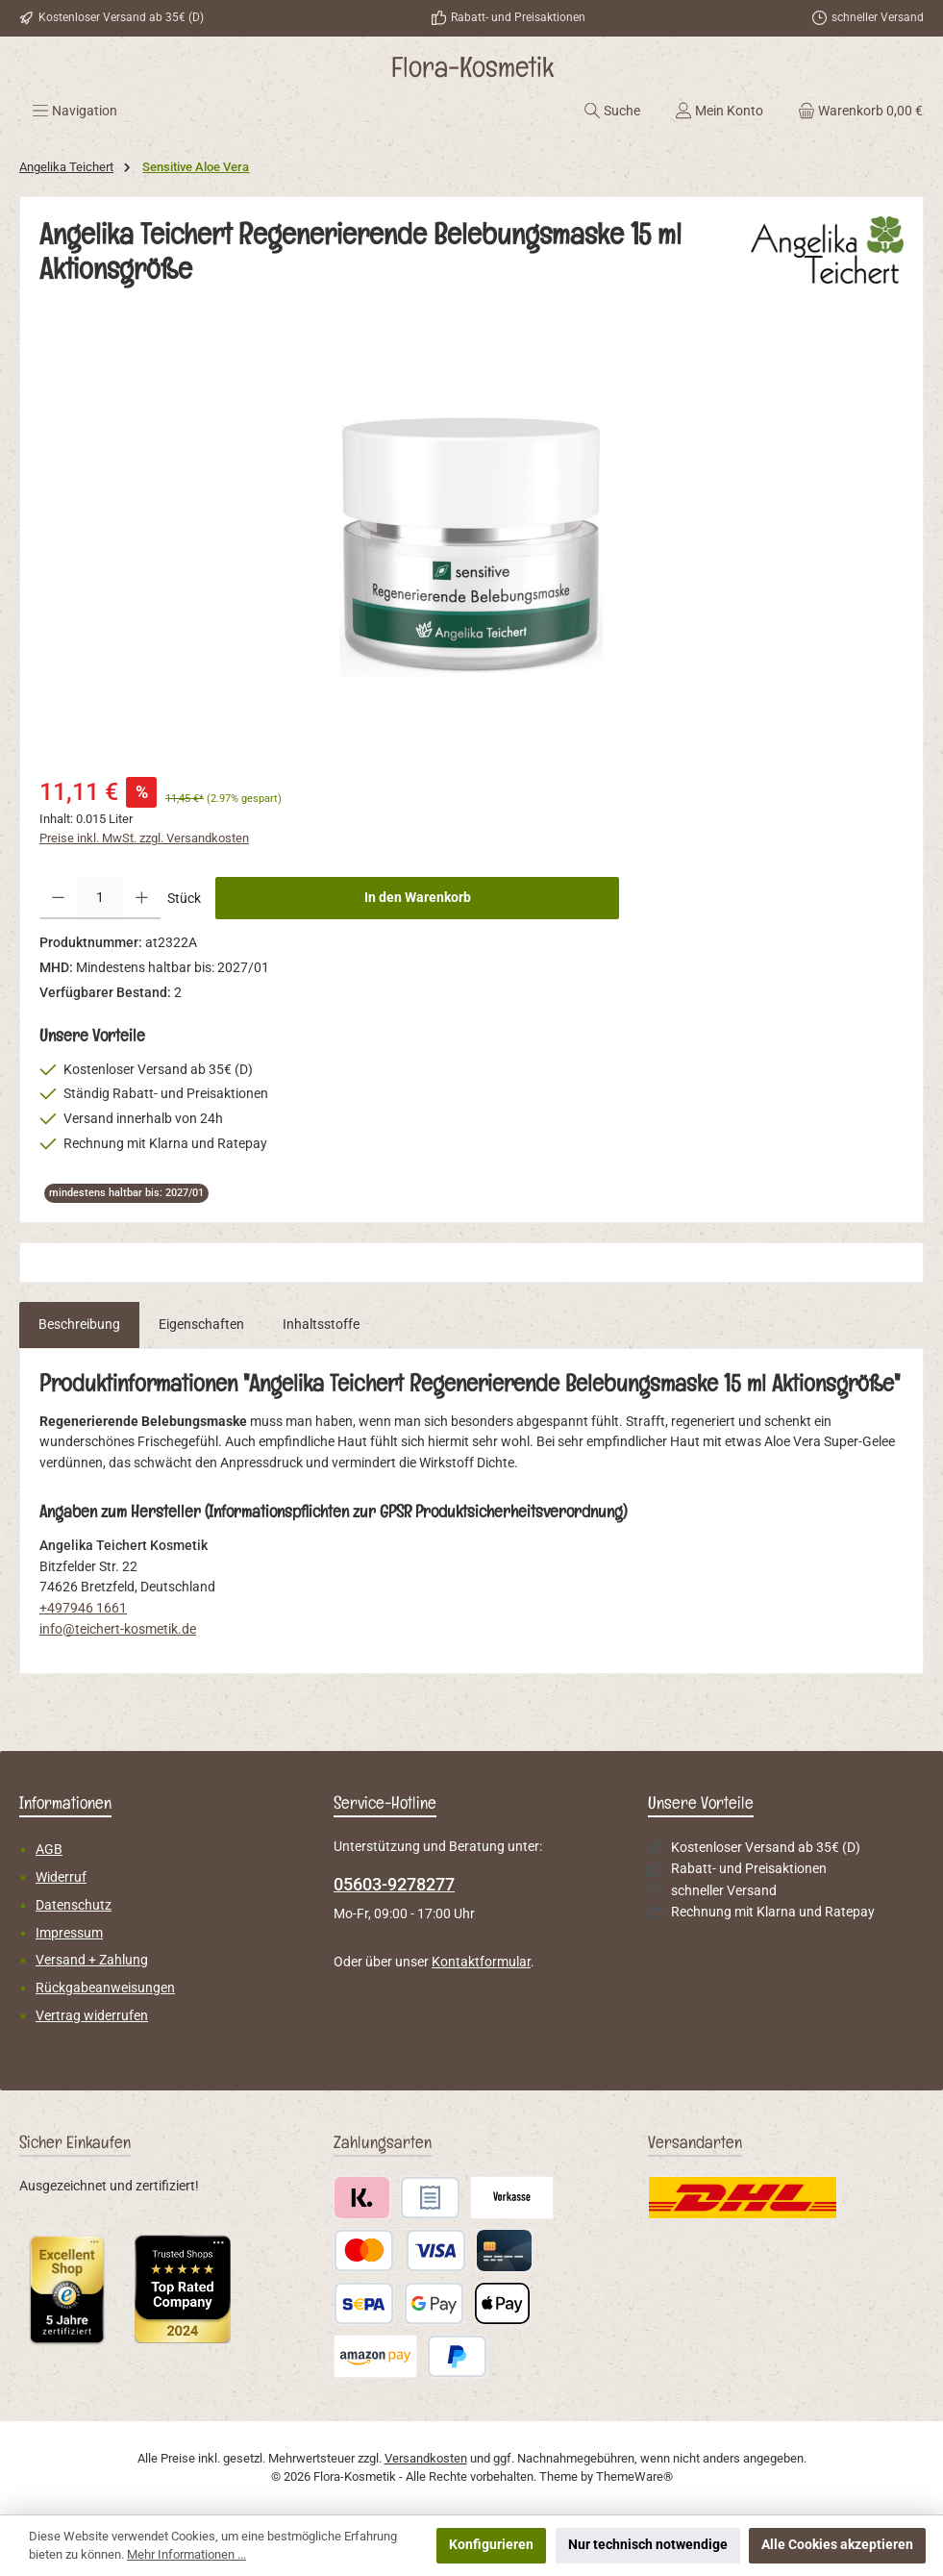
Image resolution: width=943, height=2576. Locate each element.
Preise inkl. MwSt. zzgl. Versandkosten (144, 838)
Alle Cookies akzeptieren (837, 2545)
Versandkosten (426, 2458)
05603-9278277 (394, 1884)
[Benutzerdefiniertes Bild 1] (67, 2289)
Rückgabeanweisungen (105, 1988)
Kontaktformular (481, 1962)
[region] (471, 544)
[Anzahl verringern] (58, 898)
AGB (49, 1849)
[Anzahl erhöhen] (142, 898)
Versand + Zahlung (92, 1960)
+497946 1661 (83, 1608)
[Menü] (74, 110)
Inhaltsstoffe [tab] (321, 1324)
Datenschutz (74, 1905)
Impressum (69, 1933)
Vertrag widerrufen (92, 2016)
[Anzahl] (100, 898)
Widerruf (61, 1877)
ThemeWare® (634, 2476)
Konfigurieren (491, 2545)
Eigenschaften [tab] (201, 1324)
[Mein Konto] (719, 110)
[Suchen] (612, 110)
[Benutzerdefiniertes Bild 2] (183, 2289)
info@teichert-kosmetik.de (117, 1629)
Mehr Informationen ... (186, 2554)
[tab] (79, 1325)
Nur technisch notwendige (648, 2545)
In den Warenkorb (417, 897)
